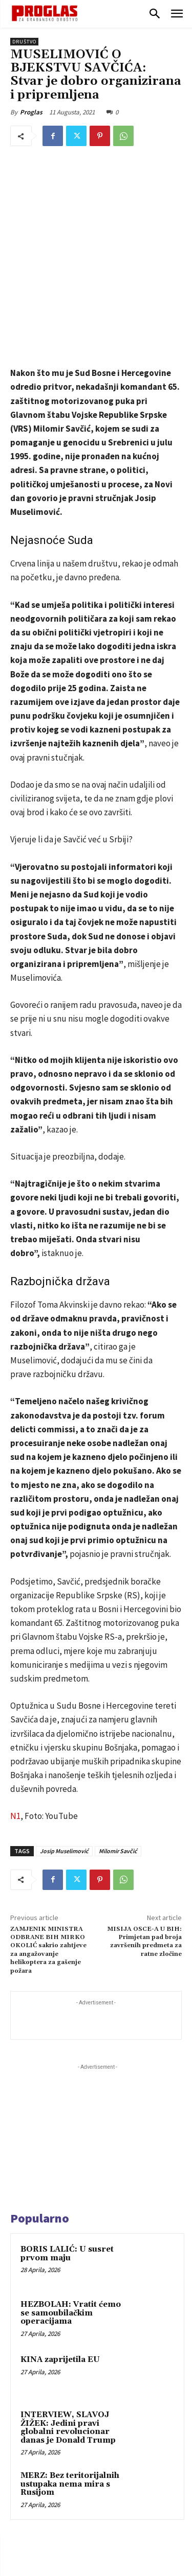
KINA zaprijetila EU (60, 2244)
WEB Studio (131, 2569)
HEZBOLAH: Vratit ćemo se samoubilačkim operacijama (70, 2197)
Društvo (24, 41)
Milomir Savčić (118, 1735)
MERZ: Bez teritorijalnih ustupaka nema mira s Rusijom (69, 2368)
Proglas (31, 112)
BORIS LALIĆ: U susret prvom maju (67, 2138)
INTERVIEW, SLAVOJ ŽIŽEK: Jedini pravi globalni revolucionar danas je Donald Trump (68, 2311)
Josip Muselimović (64, 1735)
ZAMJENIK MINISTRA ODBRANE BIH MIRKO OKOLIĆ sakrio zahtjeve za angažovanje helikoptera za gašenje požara (48, 1834)
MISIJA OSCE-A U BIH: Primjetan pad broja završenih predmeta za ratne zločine (144, 1825)
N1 (15, 1700)
